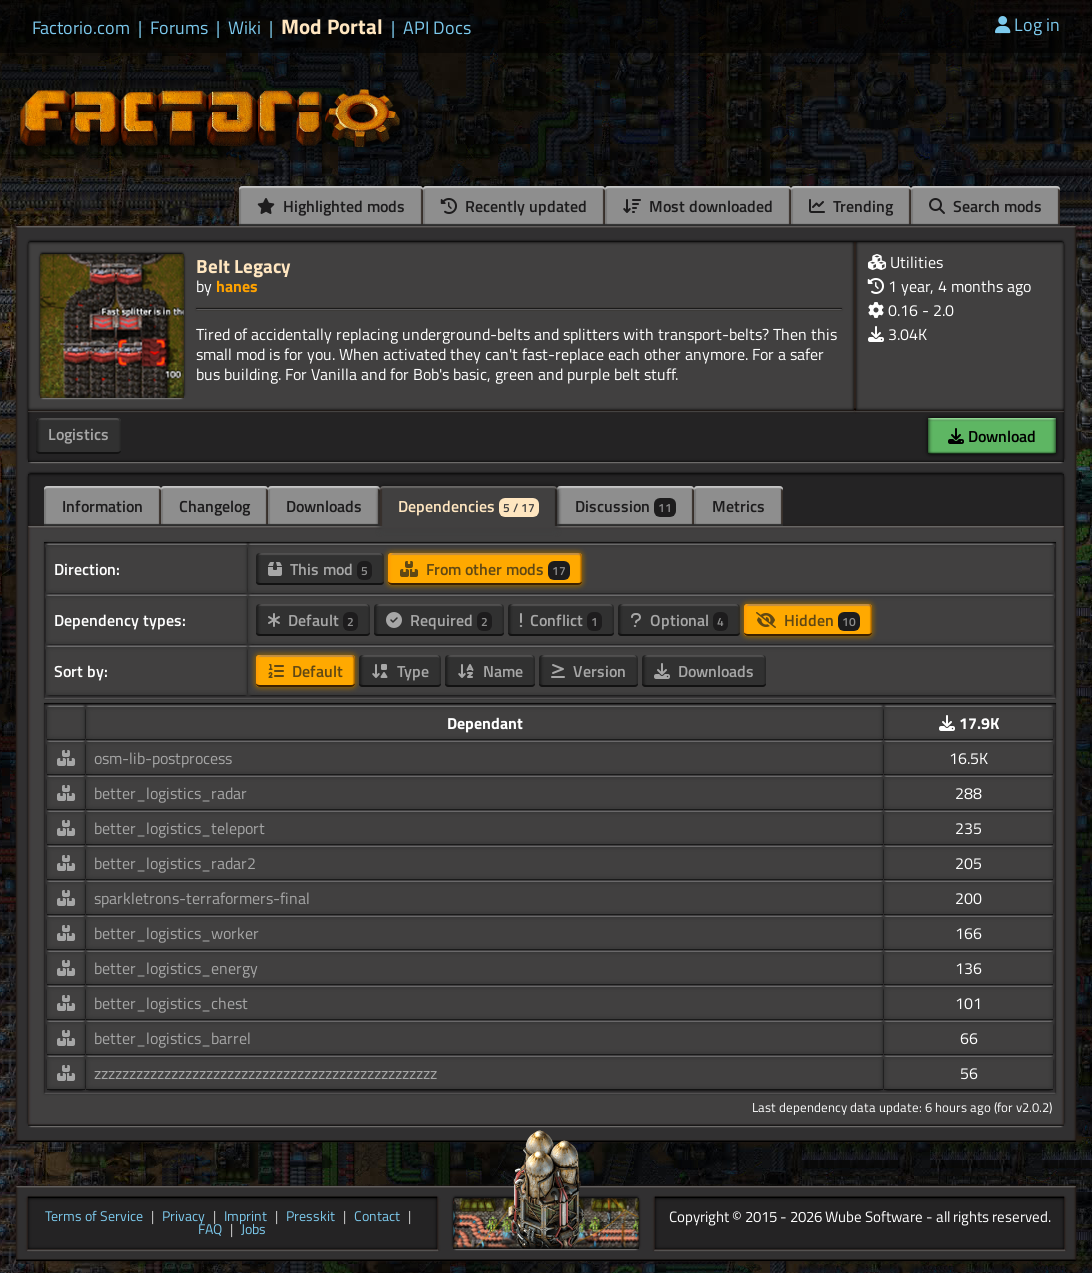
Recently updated (514, 206)
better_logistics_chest (171, 1003)
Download (992, 436)
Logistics (78, 434)
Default (313, 620)
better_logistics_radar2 (175, 863)
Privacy (183, 1217)
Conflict (561, 620)
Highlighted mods (331, 206)
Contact (377, 1217)
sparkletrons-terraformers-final (202, 898)
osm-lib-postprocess (163, 758)
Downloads (324, 506)
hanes (237, 286)
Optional (679, 620)
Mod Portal (332, 26)
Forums (179, 28)
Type (400, 671)
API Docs (437, 28)
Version (588, 671)
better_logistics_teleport (179, 828)
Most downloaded (698, 206)
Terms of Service (94, 1217)
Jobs (253, 1230)
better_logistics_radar (170, 793)
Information (102, 506)
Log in (1027, 24)
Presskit (310, 1217)
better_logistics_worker (176, 933)
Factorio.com (81, 28)
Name (490, 671)
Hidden (808, 620)
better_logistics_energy (176, 968)
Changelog (214, 506)
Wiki (244, 28)
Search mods (985, 206)
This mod (320, 569)
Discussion (625, 506)
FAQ (210, 1230)
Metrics (738, 506)
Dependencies (468, 506)
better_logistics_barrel (172, 1038)
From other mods (485, 569)
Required (439, 620)
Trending (851, 206)
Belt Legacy (243, 265)
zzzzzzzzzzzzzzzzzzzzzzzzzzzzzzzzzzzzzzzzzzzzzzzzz (265, 1073)
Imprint (245, 1217)
